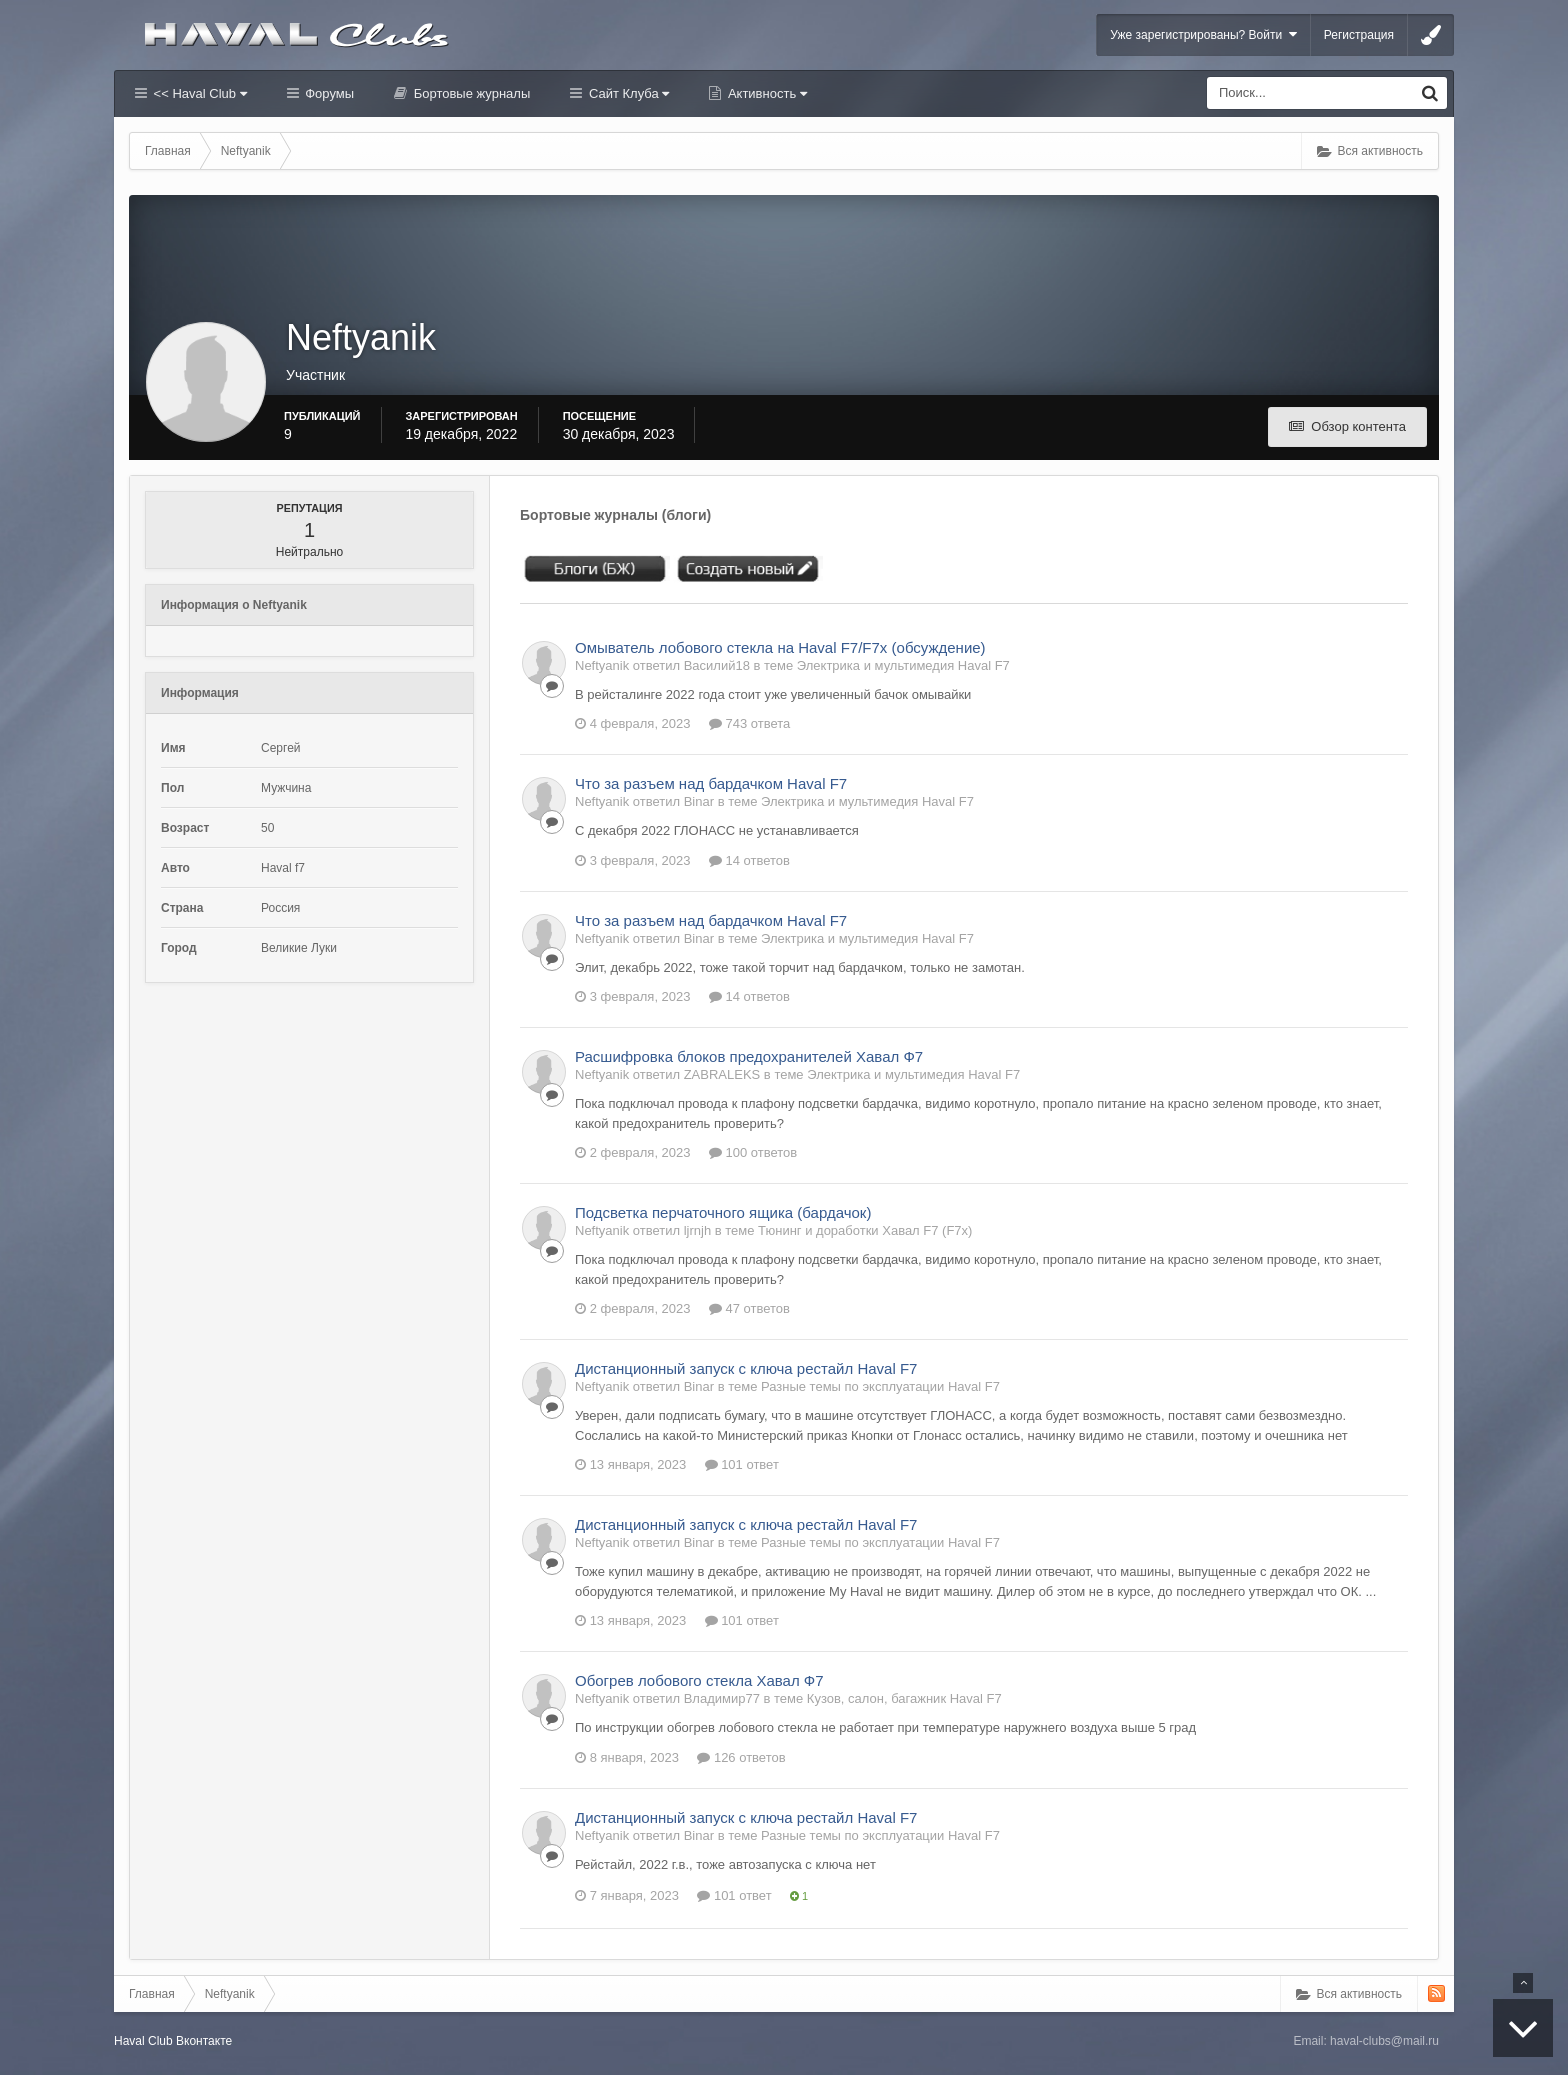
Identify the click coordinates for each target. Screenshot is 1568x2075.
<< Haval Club (198, 93)
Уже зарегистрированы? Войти (1203, 34)
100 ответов (753, 1152)
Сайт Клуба (627, 93)
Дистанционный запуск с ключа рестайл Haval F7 (746, 1368)
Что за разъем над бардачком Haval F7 (711, 783)
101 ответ (742, 1464)
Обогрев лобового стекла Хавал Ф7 (699, 1680)
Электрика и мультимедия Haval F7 (903, 665)
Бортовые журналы (470, 93)
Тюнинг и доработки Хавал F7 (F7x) (865, 1230)
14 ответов (749, 860)
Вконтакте (204, 2041)
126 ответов (741, 1757)
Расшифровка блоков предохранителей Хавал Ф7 (749, 1056)
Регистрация (1359, 35)
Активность (765, 93)
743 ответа (749, 723)
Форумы (328, 93)
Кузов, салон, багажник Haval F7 (904, 1698)
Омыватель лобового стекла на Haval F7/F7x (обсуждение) (780, 647)
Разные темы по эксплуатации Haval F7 (880, 1386)
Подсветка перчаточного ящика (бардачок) (723, 1212)
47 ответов (749, 1308)
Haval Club (143, 2041)
